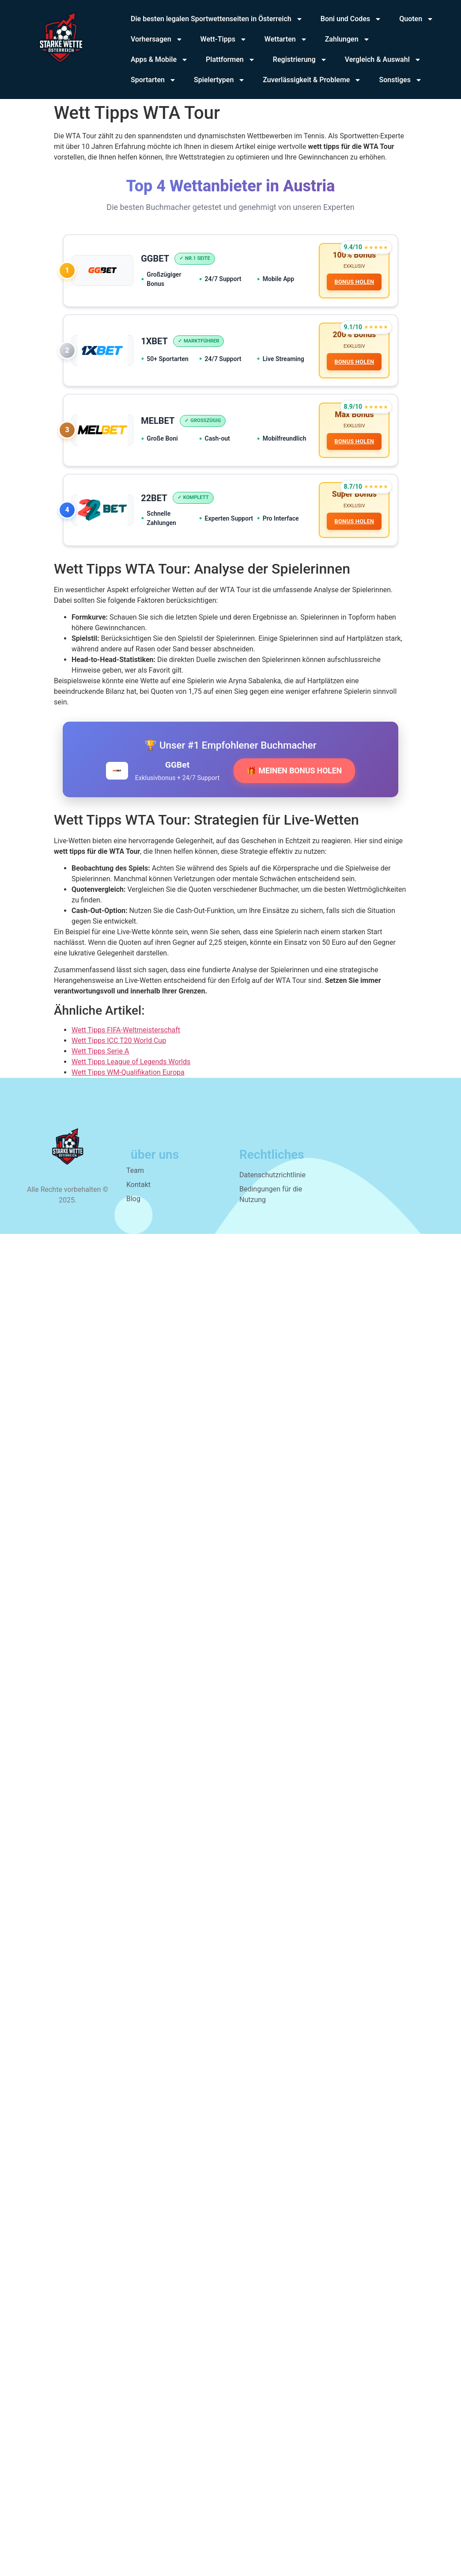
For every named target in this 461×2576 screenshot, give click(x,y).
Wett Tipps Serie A (100, 1074)
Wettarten (286, 39)
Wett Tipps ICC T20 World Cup (119, 1063)
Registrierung (300, 60)
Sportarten (153, 80)
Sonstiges (400, 80)
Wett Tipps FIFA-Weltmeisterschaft (126, 1053)
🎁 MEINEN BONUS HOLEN (294, 793)
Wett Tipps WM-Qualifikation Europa (128, 1095)
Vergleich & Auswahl (383, 60)
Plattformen (230, 60)
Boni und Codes (351, 19)
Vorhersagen (157, 39)
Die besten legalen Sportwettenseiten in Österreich (217, 19)
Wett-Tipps (223, 39)
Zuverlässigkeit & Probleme (312, 80)
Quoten (416, 19)
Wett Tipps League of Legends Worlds (131, 1085)
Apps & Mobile (159, 60)
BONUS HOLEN (351, 285)
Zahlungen (347, 39)
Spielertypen (219, 80)
